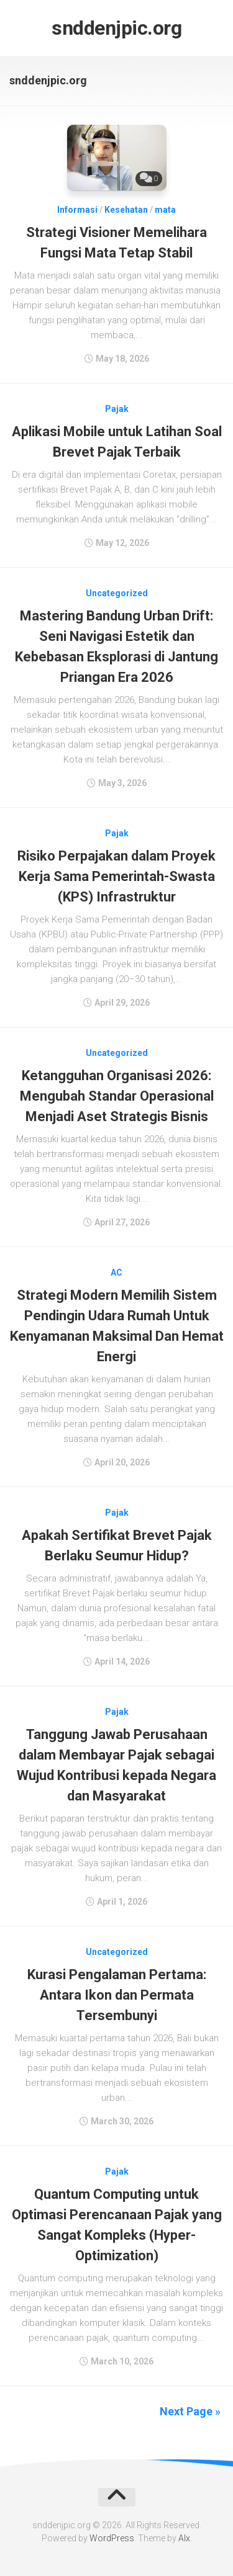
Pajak (117, 409)
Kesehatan (126, 210)
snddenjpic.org (116, 28)
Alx (184, 2538)
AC (116, 1272)
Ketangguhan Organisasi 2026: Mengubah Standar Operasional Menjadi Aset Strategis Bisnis (117, 1096)
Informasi (77, 210)
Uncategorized (117, 593)
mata (165, 210)
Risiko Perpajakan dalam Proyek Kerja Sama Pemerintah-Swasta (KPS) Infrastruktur (116, 876)
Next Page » (190, 2411)
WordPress (111, 2538)
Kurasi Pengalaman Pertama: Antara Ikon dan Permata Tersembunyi (116, 1995)
